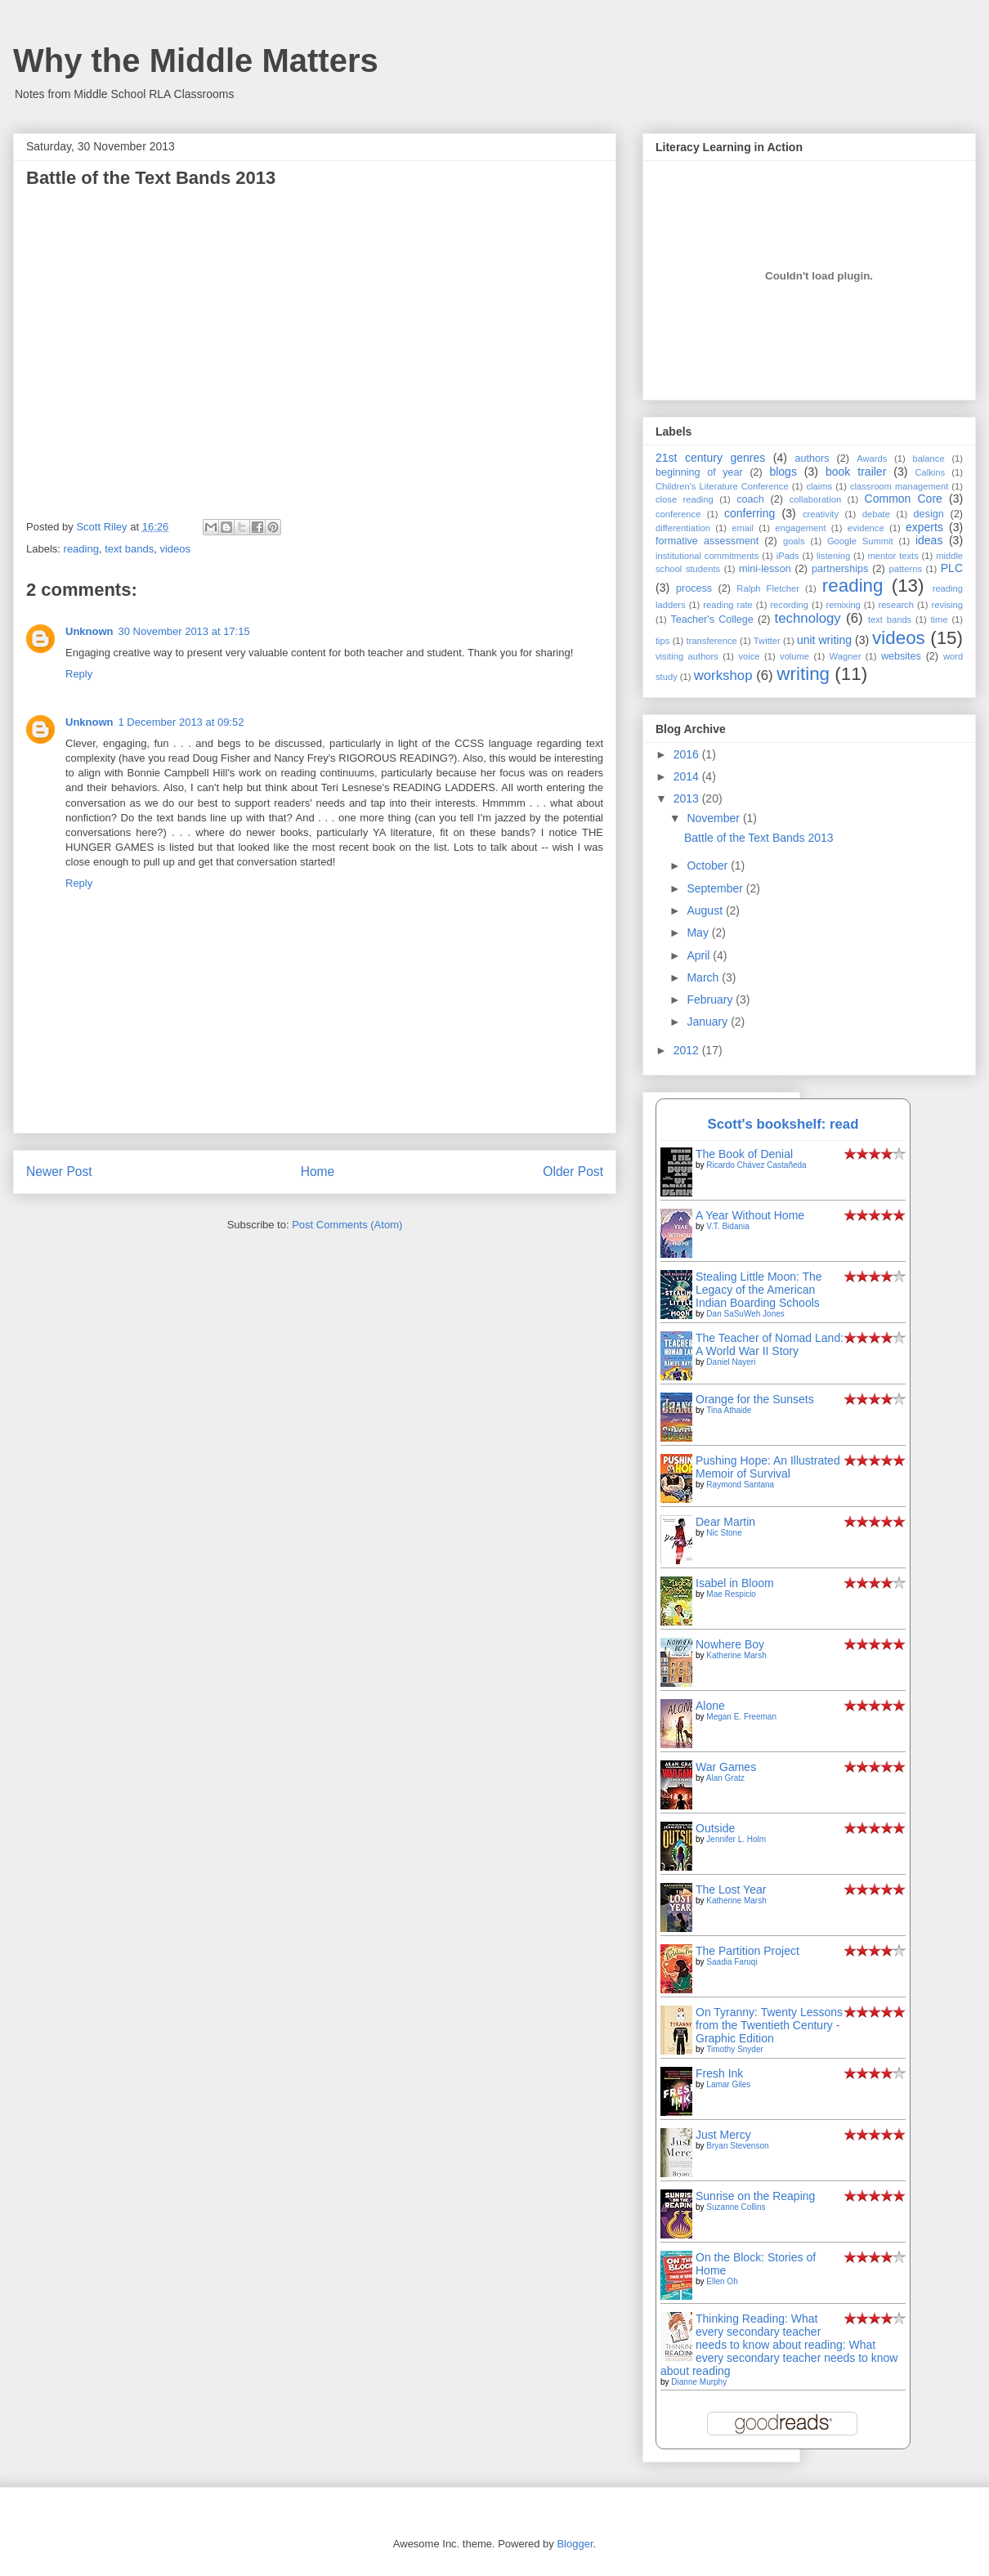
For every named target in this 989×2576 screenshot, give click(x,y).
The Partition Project (747, 1950)
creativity (821, 514)
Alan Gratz (725, 1777)
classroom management (899, 486)
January (709, 1021)
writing (803, 674)
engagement (800, 528)
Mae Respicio (731, 1594)
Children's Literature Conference (722, 486)
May (699, 932)
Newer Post (59, 1171)
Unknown (89, 631)
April (700, 955)
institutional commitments (707, 556)
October (709, 865)
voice (748, 656)
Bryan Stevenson (737, 2145)
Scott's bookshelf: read (783, 1124)
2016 (688, 754)
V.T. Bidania (727, 1226)
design (929, 514)
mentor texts (892, 556)
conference (678, 514)
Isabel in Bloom (735, 1583)
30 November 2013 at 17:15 (184, 631)
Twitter (767, 641)
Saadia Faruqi (731, 1961)
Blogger (575, 2544)
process (694, 588)
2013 (688, 798)
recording (789, 605)
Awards (872, 458)
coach (750, 499)
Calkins (930, 472)
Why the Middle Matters (195, 60)
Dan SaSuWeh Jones (745, 1313)
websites (901, 656)
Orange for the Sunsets (755, 1399)
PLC (952, 568)
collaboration (815, 499)
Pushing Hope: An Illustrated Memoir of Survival (768, 1467)
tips (662, 641)
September (716, 888)
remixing (843, 605)
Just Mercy (723, 2134)
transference (712, 641)
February (711, 999)
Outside (715, 1828)
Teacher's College (711, 619)
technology (808, 618)
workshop (723, 675)
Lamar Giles (728, 2084)
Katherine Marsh (736, 1655)
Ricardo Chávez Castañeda (756, 1165)
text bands (129, 549)
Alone (710, 1705)
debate (876, 514)
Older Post (573, 1171)
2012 (688, 1050)
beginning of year (699, 472)
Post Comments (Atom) (347, 1225)
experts (924, 527)
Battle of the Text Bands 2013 (759, 837)
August (706, 910)
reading (81, 549)
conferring (749, 513)
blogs (782, 471)
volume (794, 656)
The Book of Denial (744, 1154)
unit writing (824, 639)
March (704, 977)
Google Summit (860, 541)
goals (794, 541)
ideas (928, 540)
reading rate (728, 605)
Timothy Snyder (734, 2049)
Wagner (845, 656)
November (714, 818)
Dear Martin (725, 1521)
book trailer (856, 471)
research (896, 605)
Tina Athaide (728, 1410)
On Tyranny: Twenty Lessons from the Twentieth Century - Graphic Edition (769, 2025)
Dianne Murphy (699, 2381)
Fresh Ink (719, 2073)
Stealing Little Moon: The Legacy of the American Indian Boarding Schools (759, 1289)
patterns (905, 569)
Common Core (903, 498)
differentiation (683, 528)
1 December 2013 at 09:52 (181, 722)
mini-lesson (765, 569)
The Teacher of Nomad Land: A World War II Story (770, 1344)
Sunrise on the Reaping (755, 2196)
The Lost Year (731, 1889)
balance (928, 458)
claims (819, 486)
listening (833, 556)
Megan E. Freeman (741, 1716)
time (938, 619)
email (743, 528)
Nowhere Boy (730, 1644)
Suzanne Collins (735, 2207)
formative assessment (707, 541)
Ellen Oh (721, 2281)
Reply (78, 674)
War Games (726, 1766)
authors (811, 458)
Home (318, 1171)
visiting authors (687, 656)
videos (174, 549)
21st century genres (710, 457)
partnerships (840, 569)
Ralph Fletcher (767, 588)
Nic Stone (723, 1532)
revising (948, 605)
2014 (688, 776)
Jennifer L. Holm (736, 1839)
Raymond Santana (740, 1484)
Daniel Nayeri (730, 1361)
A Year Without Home (750, 1215)
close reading (685, 499)
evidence (866, 528)
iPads (787, 556)
